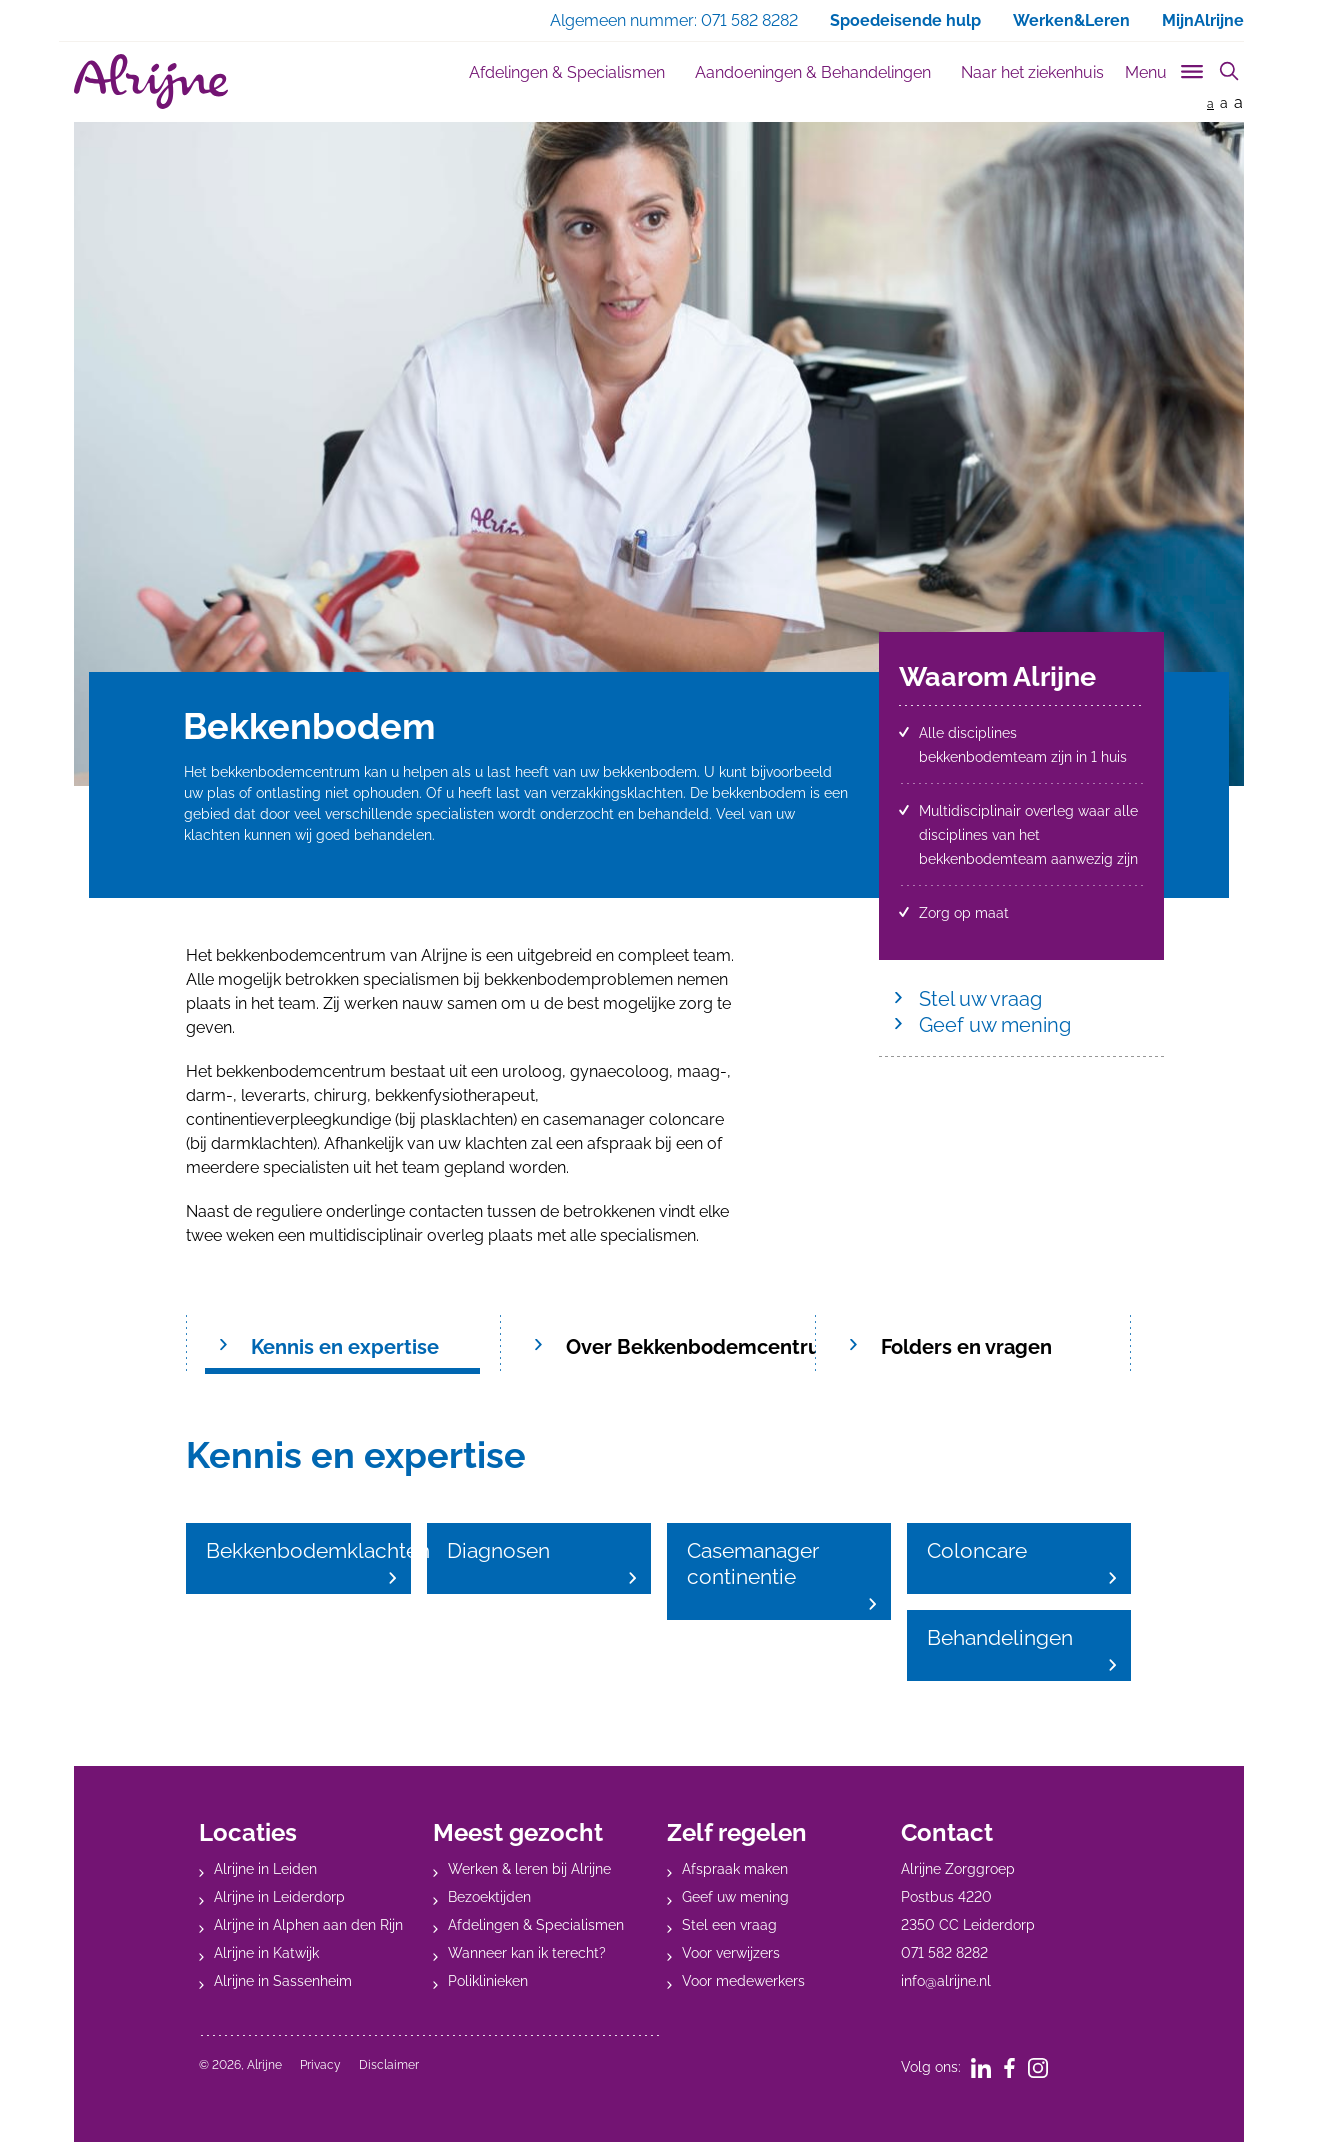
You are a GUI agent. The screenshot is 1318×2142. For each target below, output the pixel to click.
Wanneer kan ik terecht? (527, 1953)
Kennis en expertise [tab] (345, 1347)
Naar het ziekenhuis (1032, 72)
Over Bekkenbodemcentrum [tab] (690, 1347)
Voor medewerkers (743, 1981)
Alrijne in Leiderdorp (279, 1897)
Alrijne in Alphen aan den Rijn (308, 1925)
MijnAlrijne (1203, 20)
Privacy (320, 2065)
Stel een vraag (729, 1925)
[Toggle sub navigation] (1165, 68)
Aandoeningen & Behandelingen (813, 72)
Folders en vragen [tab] (966, 1347)
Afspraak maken (735, 1869)
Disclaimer (389, 2065)
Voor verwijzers (731, 1953)
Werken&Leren (1071, 20)
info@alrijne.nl (946, 1981)
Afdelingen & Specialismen (567, 72)
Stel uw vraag (980, 999)
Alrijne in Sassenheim (283, 1981)
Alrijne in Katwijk (266, 1953)
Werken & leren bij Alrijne (529, 1869)
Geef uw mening (995, 1025)
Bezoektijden (489, 1897)
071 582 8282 (944, 1953)
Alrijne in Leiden (265, 1869)
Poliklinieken (488, 1981)
